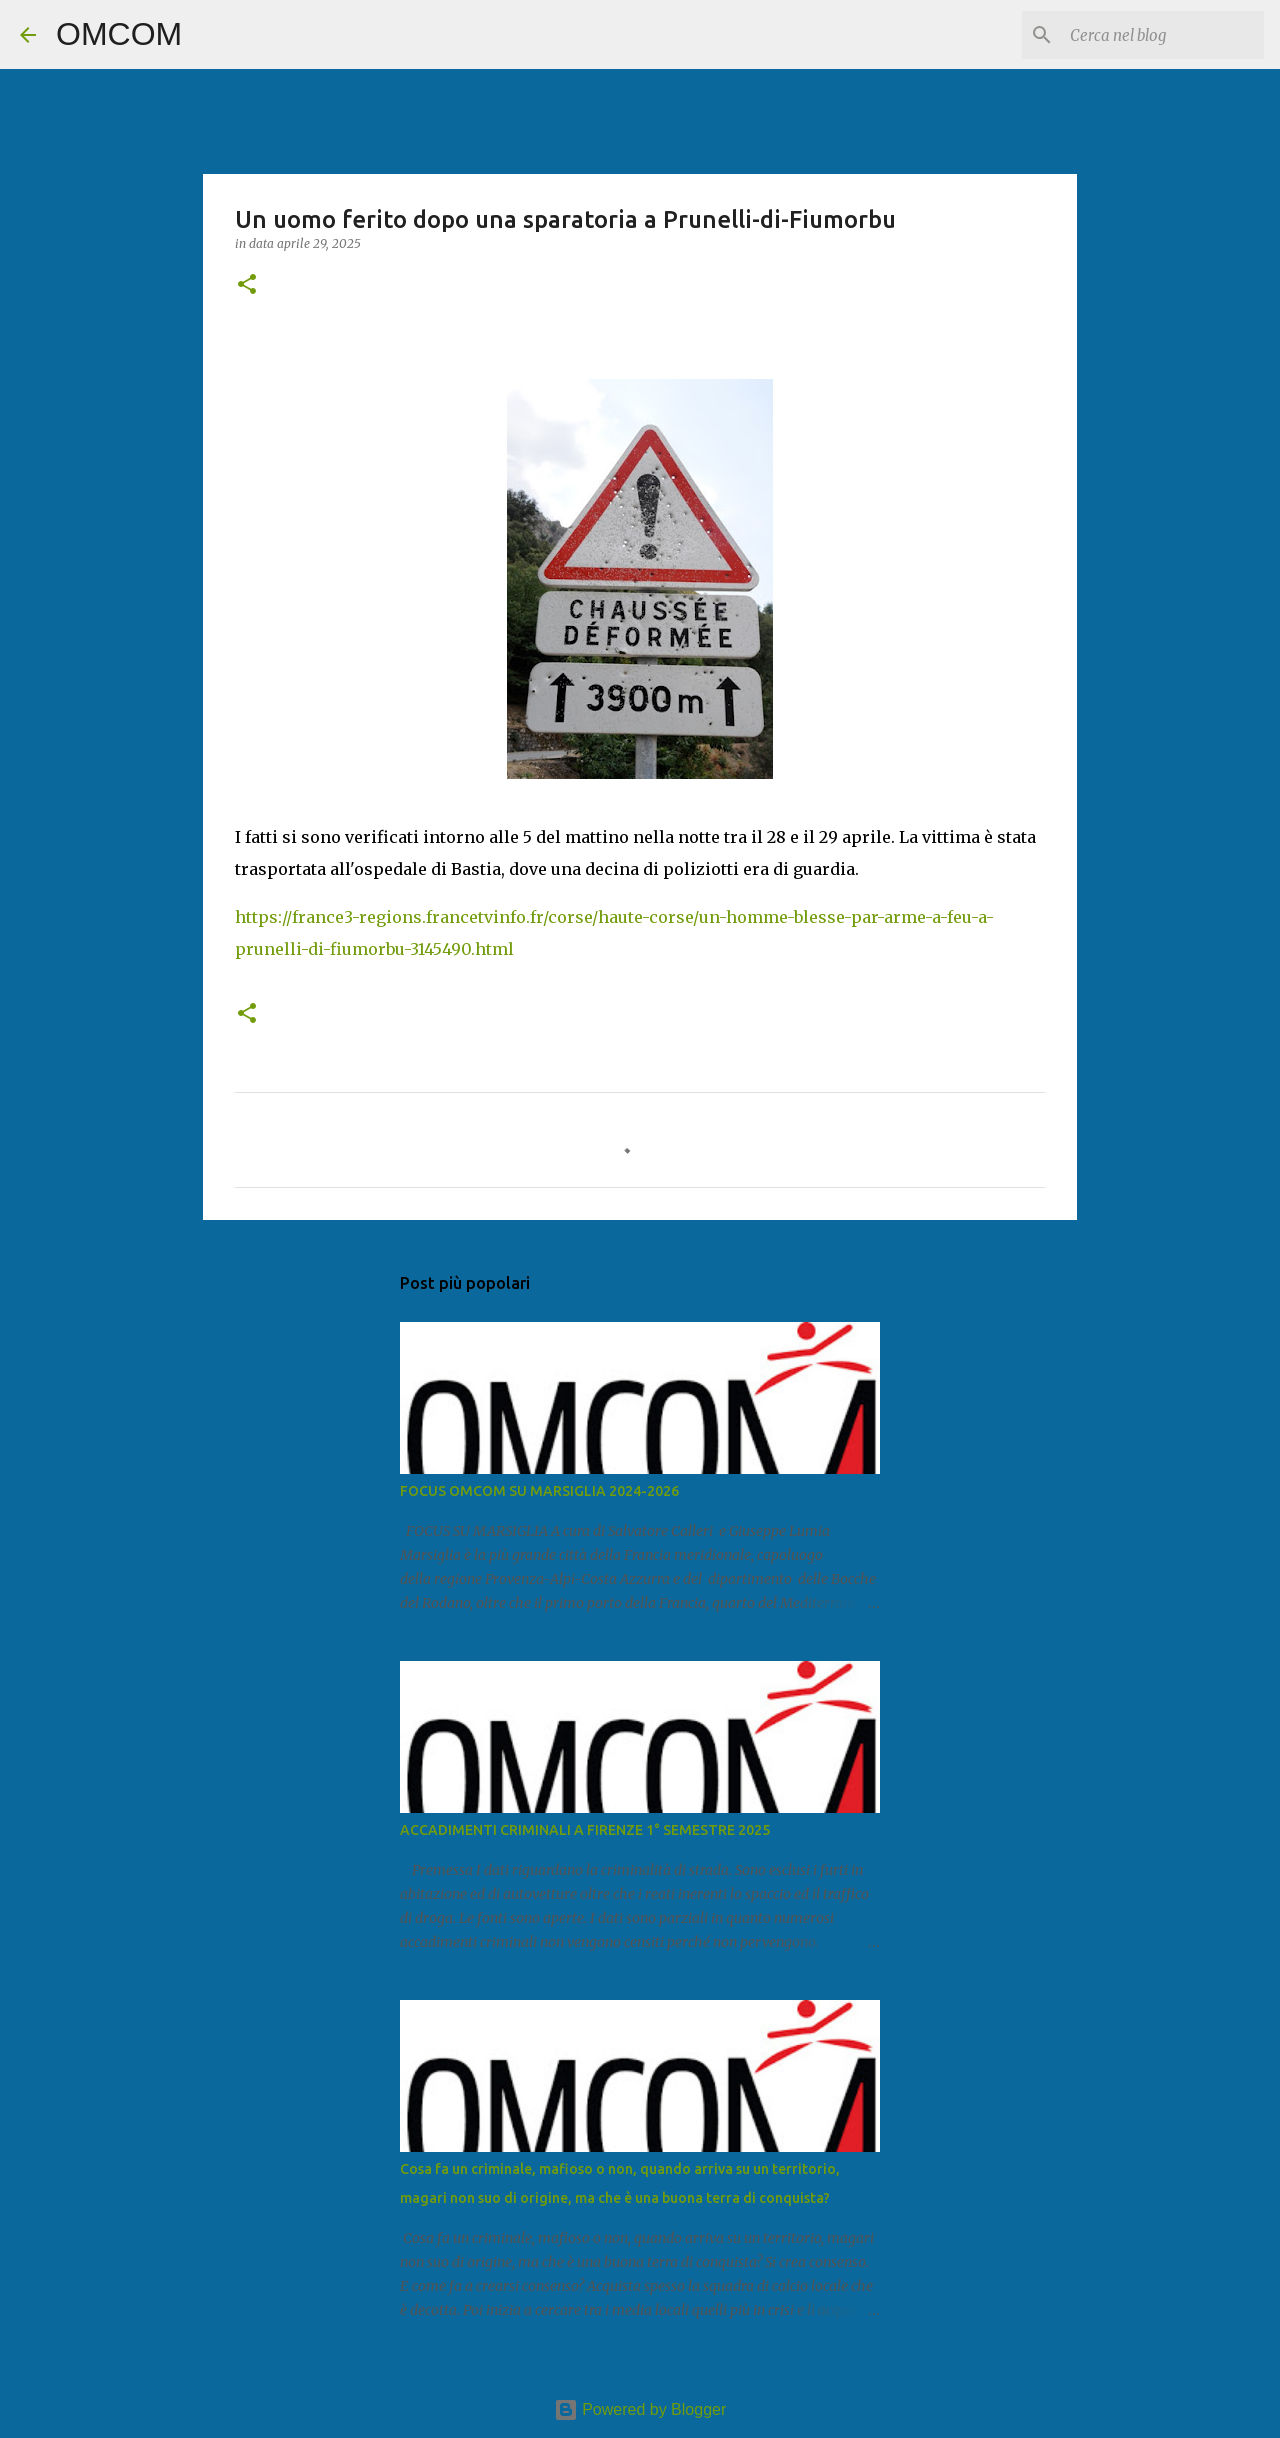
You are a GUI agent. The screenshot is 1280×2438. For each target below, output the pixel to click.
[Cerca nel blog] (1159, 35)
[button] (247, 285)
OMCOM (119, 34)
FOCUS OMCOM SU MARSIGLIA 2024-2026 (539, 1491)
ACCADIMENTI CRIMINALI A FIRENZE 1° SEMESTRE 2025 (585, 1830)
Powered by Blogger (640, 2409)
